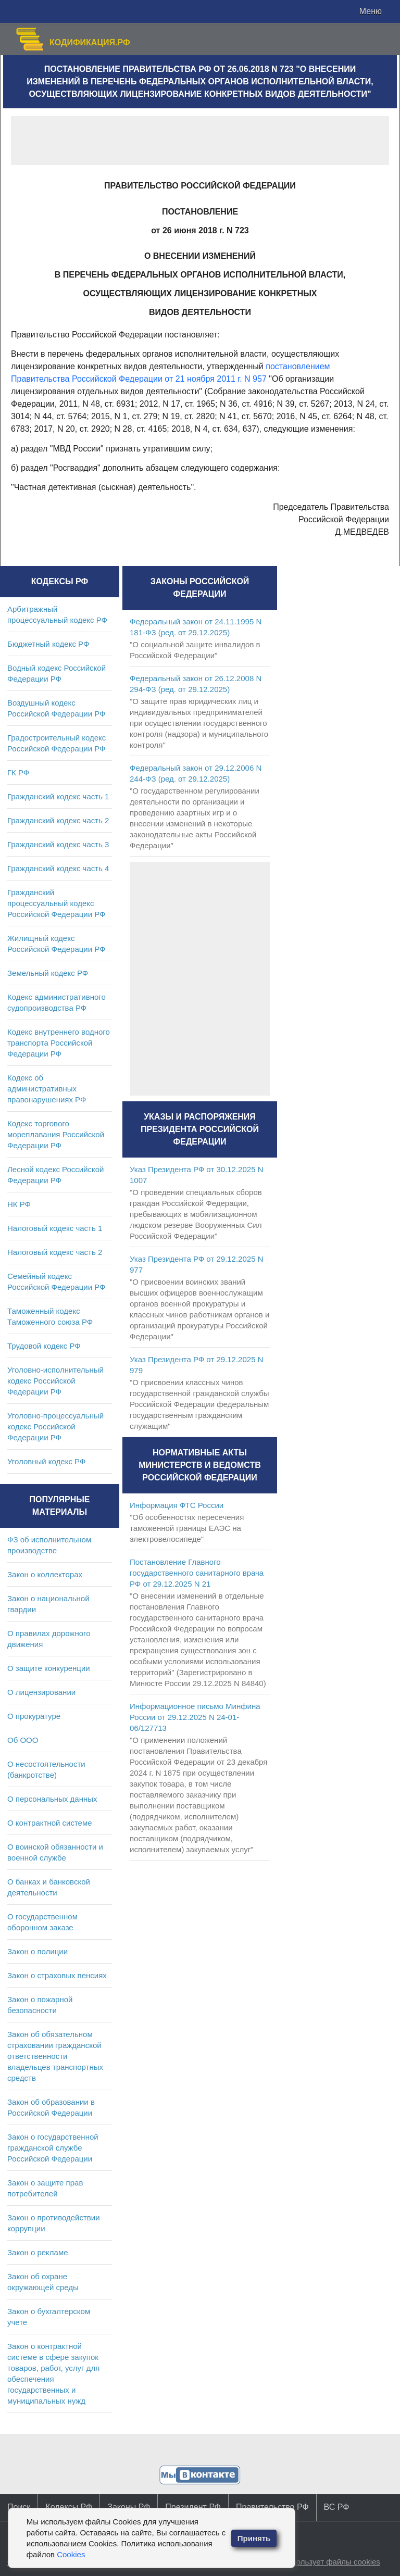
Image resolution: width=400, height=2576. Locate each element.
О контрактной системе (49, 1822)
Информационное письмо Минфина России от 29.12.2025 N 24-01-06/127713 (195, 1717)
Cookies (71, 2554)
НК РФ (19, 1204)
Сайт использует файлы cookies (322, 2561)
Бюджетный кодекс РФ (48, 643)
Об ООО (22, 1740)
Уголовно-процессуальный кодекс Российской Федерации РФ (55, 1426)
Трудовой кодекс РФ (44, 1345)
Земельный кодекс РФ (47, 973)
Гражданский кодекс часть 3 (58, 844)
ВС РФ (336, 2507)
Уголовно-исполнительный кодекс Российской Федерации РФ (55, 1380)
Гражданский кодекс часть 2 (58, 820)
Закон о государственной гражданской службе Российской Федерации (52, 2147)
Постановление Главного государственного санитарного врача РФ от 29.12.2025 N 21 (197, 1572)
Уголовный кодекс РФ (46, 1461)
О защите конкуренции (48, 1668)
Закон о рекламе (37, 2252)
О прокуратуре (33, 1716)
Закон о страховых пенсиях (57, 1975)
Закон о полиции (37, 1951)
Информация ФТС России (176, 1505)
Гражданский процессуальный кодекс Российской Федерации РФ (56, 903)
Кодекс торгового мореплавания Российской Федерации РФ (55, 1134)
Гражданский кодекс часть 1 (58, 796)
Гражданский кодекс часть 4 (58, 868)
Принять (254, 2538)
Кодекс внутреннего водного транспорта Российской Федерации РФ (58, 1042)
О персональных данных (52, 1798)
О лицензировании (41, 1692)
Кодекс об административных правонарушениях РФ (46, 1088)
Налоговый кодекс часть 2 (54, 1252)
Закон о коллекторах (44, 1574)
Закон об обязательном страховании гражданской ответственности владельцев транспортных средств (55, 2056)
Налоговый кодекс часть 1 (54, 1228)
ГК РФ (18, 772)
